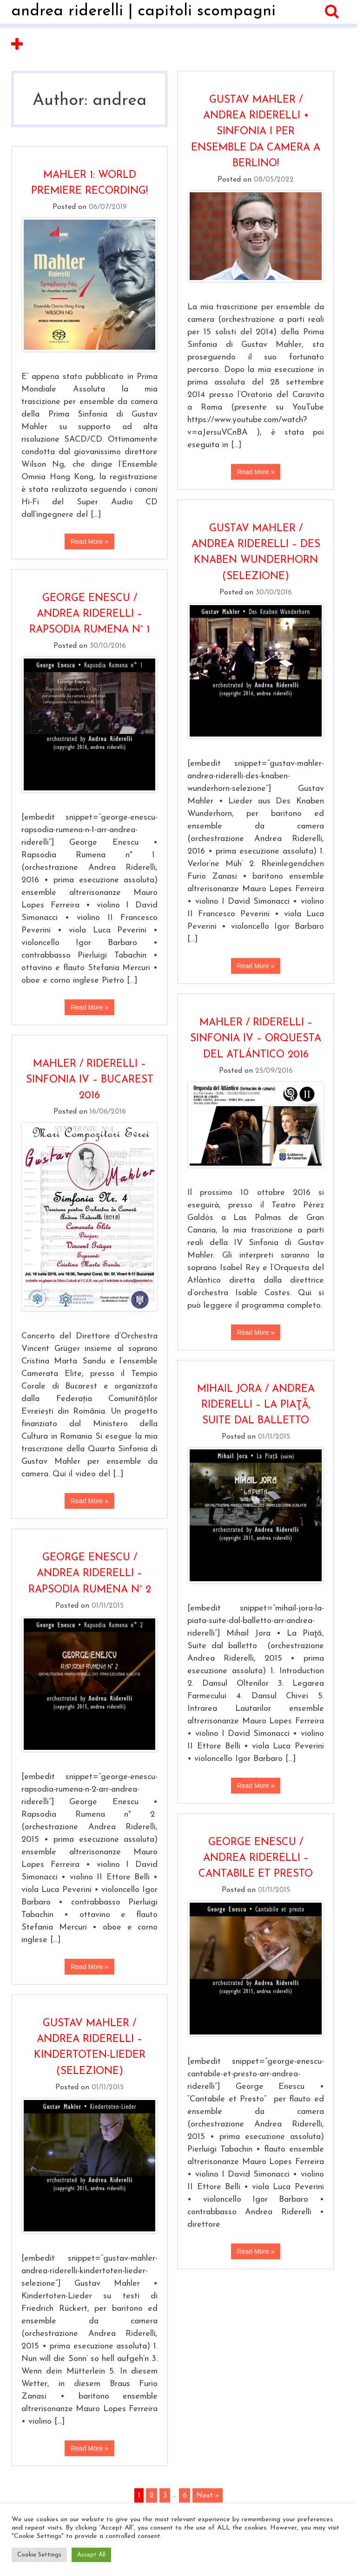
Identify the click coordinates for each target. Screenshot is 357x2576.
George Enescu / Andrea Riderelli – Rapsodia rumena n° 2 (89, 1573)
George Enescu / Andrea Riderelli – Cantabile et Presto (255, 1858)
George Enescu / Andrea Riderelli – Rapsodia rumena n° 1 (89, 614)
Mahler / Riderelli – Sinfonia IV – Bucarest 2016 (89, 1080)
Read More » (256, 472)
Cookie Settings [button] (39, 2555)
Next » (207, 2495)
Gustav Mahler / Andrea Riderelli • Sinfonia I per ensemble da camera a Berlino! (255, 132)
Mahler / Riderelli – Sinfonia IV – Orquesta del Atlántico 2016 (255, 1038)
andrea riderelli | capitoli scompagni (143, 11)
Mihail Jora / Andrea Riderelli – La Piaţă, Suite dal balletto (256, 1405)
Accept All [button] (91, 2555)
